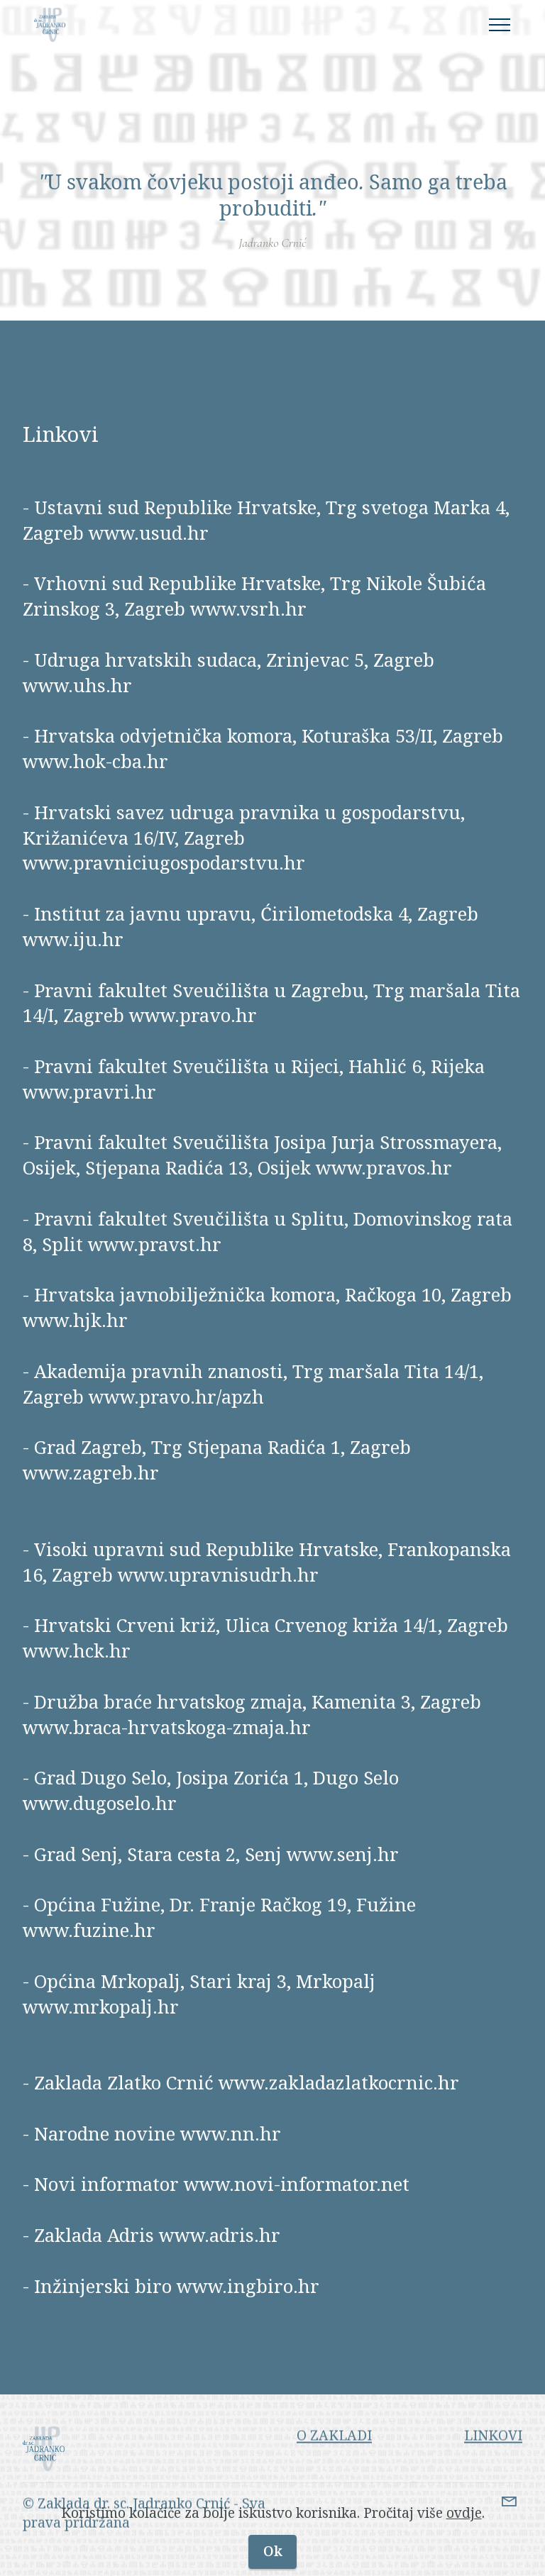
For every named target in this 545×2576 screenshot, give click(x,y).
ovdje (464, 2531)
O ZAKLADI (334, 2456)
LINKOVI (493, 2456)
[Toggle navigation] (500, 25)
